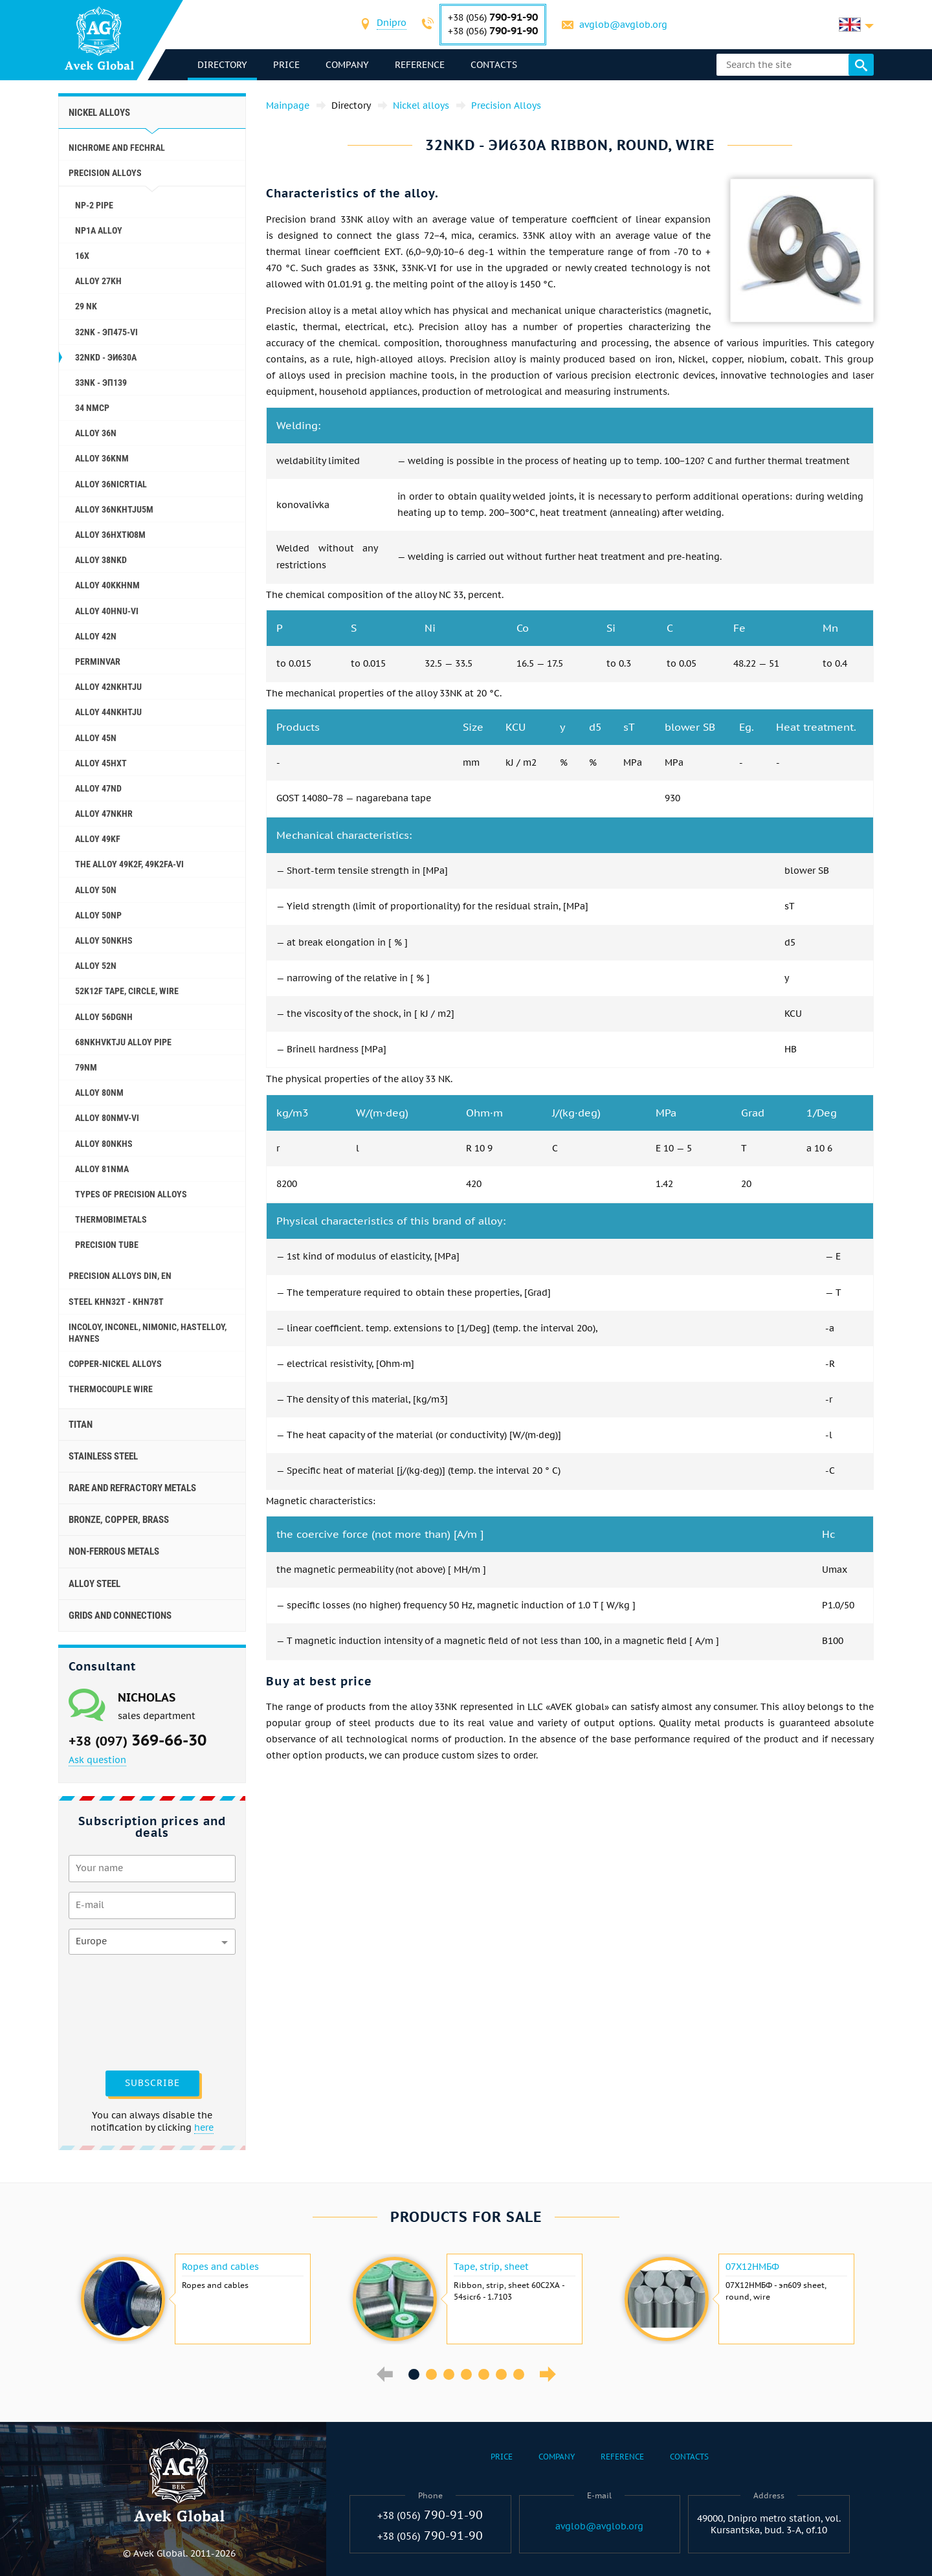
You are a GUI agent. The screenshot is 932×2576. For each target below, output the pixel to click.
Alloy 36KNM (102, 458)
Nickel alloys (99, 112)
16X (82, 255)
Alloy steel (94, 1584)
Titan (81, 1424)
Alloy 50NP (98, 915)
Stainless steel (103, 1456)
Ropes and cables (220, 2266)
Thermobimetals (111, 1219)
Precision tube (107, 1244)
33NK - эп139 (101, 382)
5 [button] (483, 2374)
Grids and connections (120, 1615)
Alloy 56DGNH (104, 1017)
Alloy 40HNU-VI (107, 611)
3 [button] (448, 2374)
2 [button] (431, 2374)
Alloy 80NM (99, 1092)
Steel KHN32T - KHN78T (116, 1301)
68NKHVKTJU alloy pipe (123, 1042)
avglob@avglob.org (623, 24)
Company (347, 65)
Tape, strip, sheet (491, 2266)
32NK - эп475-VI (106, 332)
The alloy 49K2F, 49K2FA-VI (129, 864)
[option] (194, 2299)
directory (222, 65)
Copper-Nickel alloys (115, 1364)
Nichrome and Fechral (117, 147)
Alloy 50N (95, 890)
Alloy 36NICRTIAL (111, 484)
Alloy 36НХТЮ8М (110, 534)
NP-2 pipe (94, 205)
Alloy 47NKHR (104, 813)
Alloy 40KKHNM (107, 585)
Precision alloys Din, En (120, 1276)
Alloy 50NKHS (104, 940)
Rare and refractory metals (132, 1488)
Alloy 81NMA (102, 1169)
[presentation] (122, 2011)
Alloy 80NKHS (104, 1143)
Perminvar (97, 661)
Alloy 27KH (98, 281)
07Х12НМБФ (752, 2266)
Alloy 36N (95, 433)
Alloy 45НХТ (101, 763)
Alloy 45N (95, 738)
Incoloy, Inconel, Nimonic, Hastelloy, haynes (148, 1333)
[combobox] (391, 24)
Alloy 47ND (98, 788)
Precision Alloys (105, 173)
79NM (86, 1067)
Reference (420, 65)
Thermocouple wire (111, 1389)
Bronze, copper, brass (119, 1520)
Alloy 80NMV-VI (107, 1118)
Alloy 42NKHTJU (108, 687)
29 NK (86, 306)
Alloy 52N (95, 965)
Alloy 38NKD (101, 560)
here (204, 2127)
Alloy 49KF (97, 839)
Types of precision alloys (131, 1194)
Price (286, 65)
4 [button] (466, 2374)
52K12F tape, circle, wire (127, 991)
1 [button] (413, 2374)
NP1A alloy (98, 230)
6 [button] (501, 2374)
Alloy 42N (95, 636)
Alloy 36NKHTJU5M (114, 509)
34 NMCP (92, 408)
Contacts (494, 65)
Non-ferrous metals (114, 1551)
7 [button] (518, 2374)
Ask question (97, 1760)
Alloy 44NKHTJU (108, 712)
